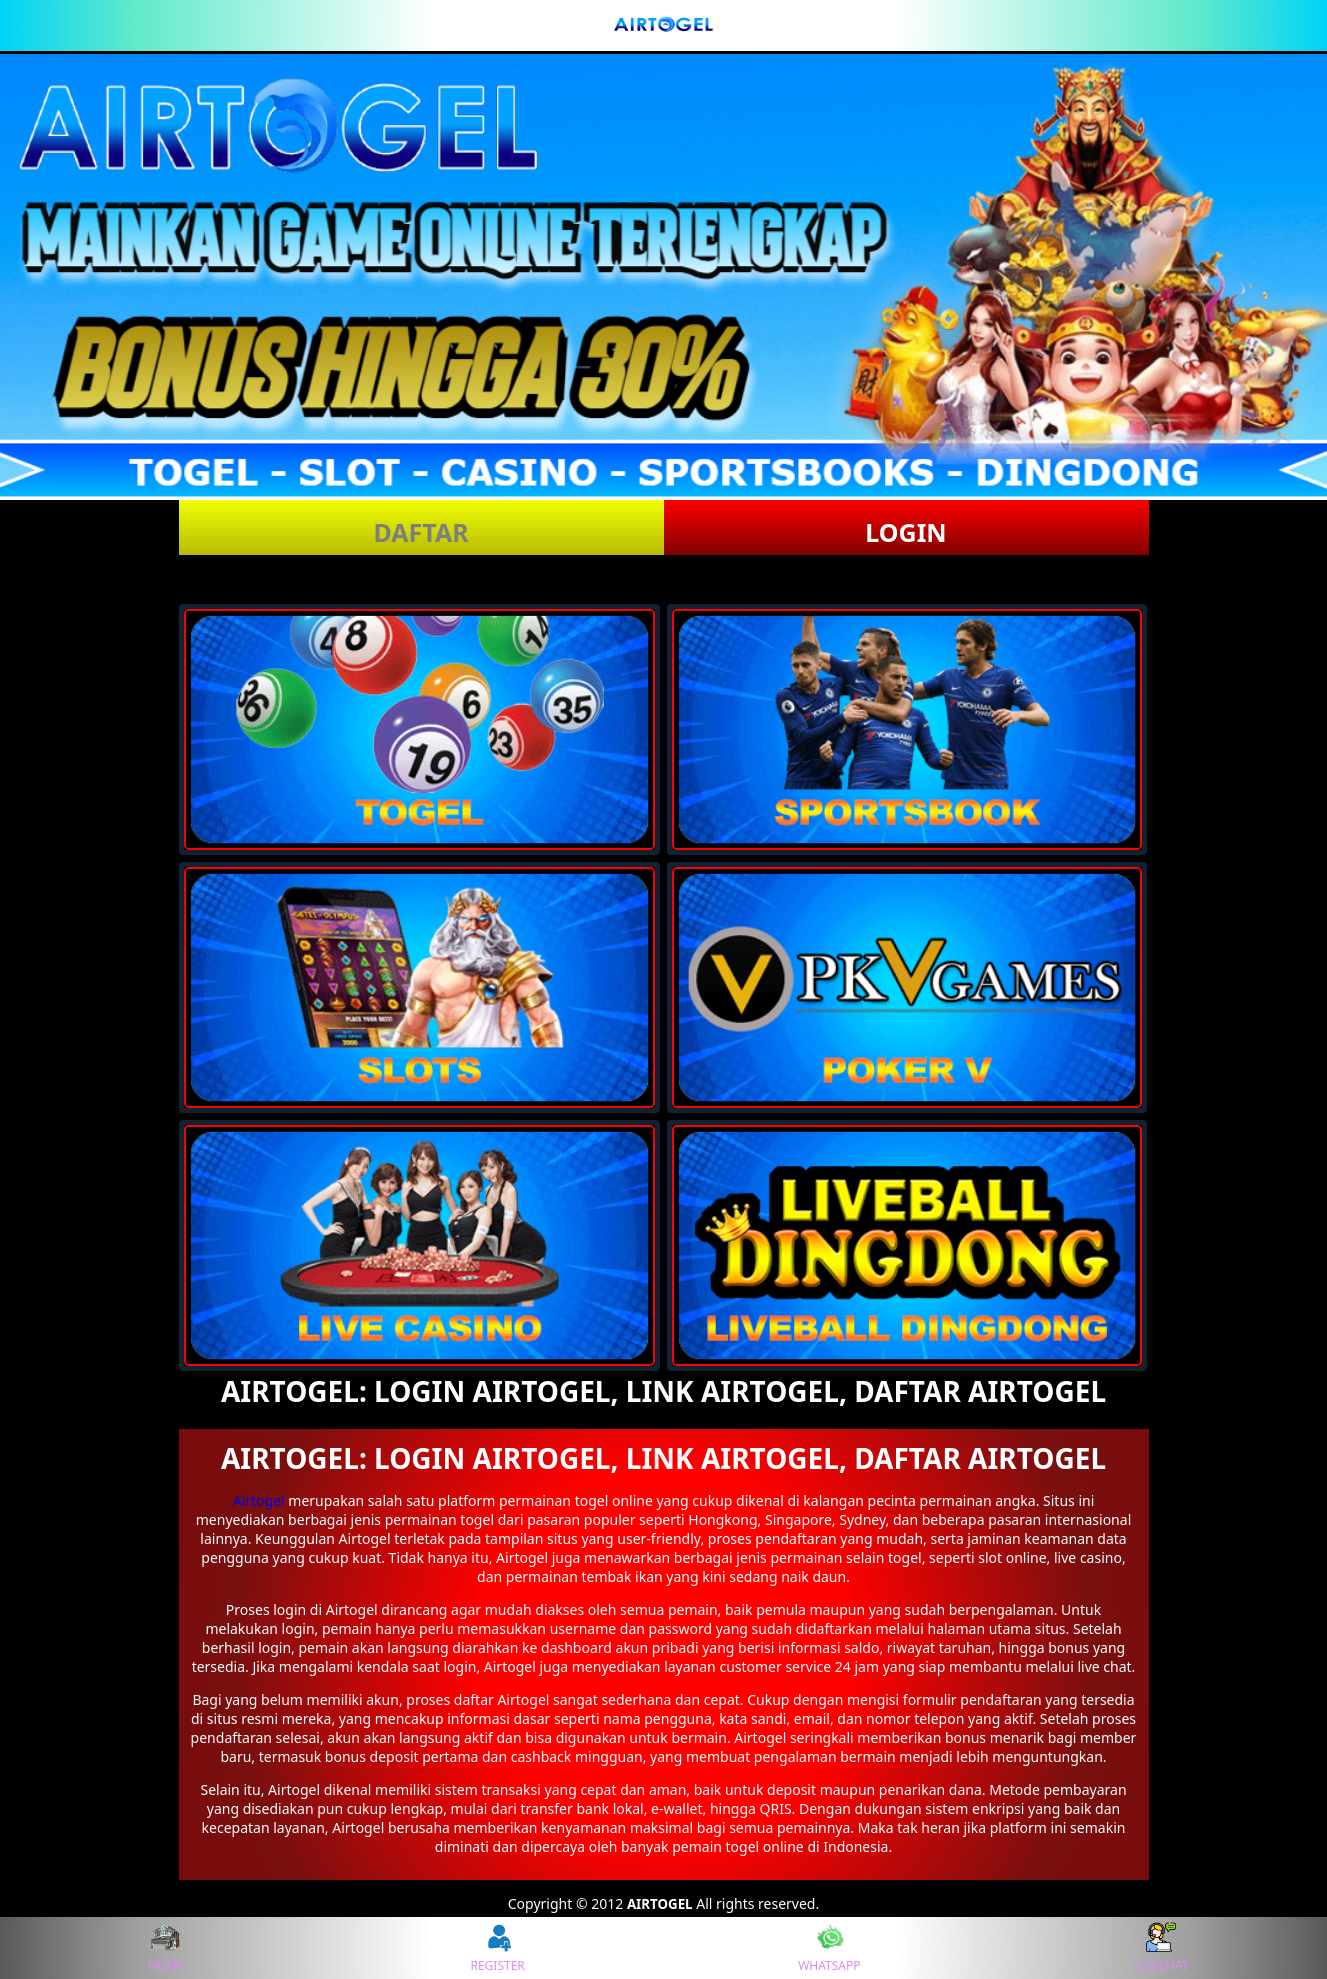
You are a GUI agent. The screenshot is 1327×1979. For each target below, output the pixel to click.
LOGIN (905, 532)
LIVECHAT (1161, 1948)
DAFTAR (420, 532)
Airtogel (259, 1500)
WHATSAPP (829, 1948)
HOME (166, 1948)
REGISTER (497, 1948)
